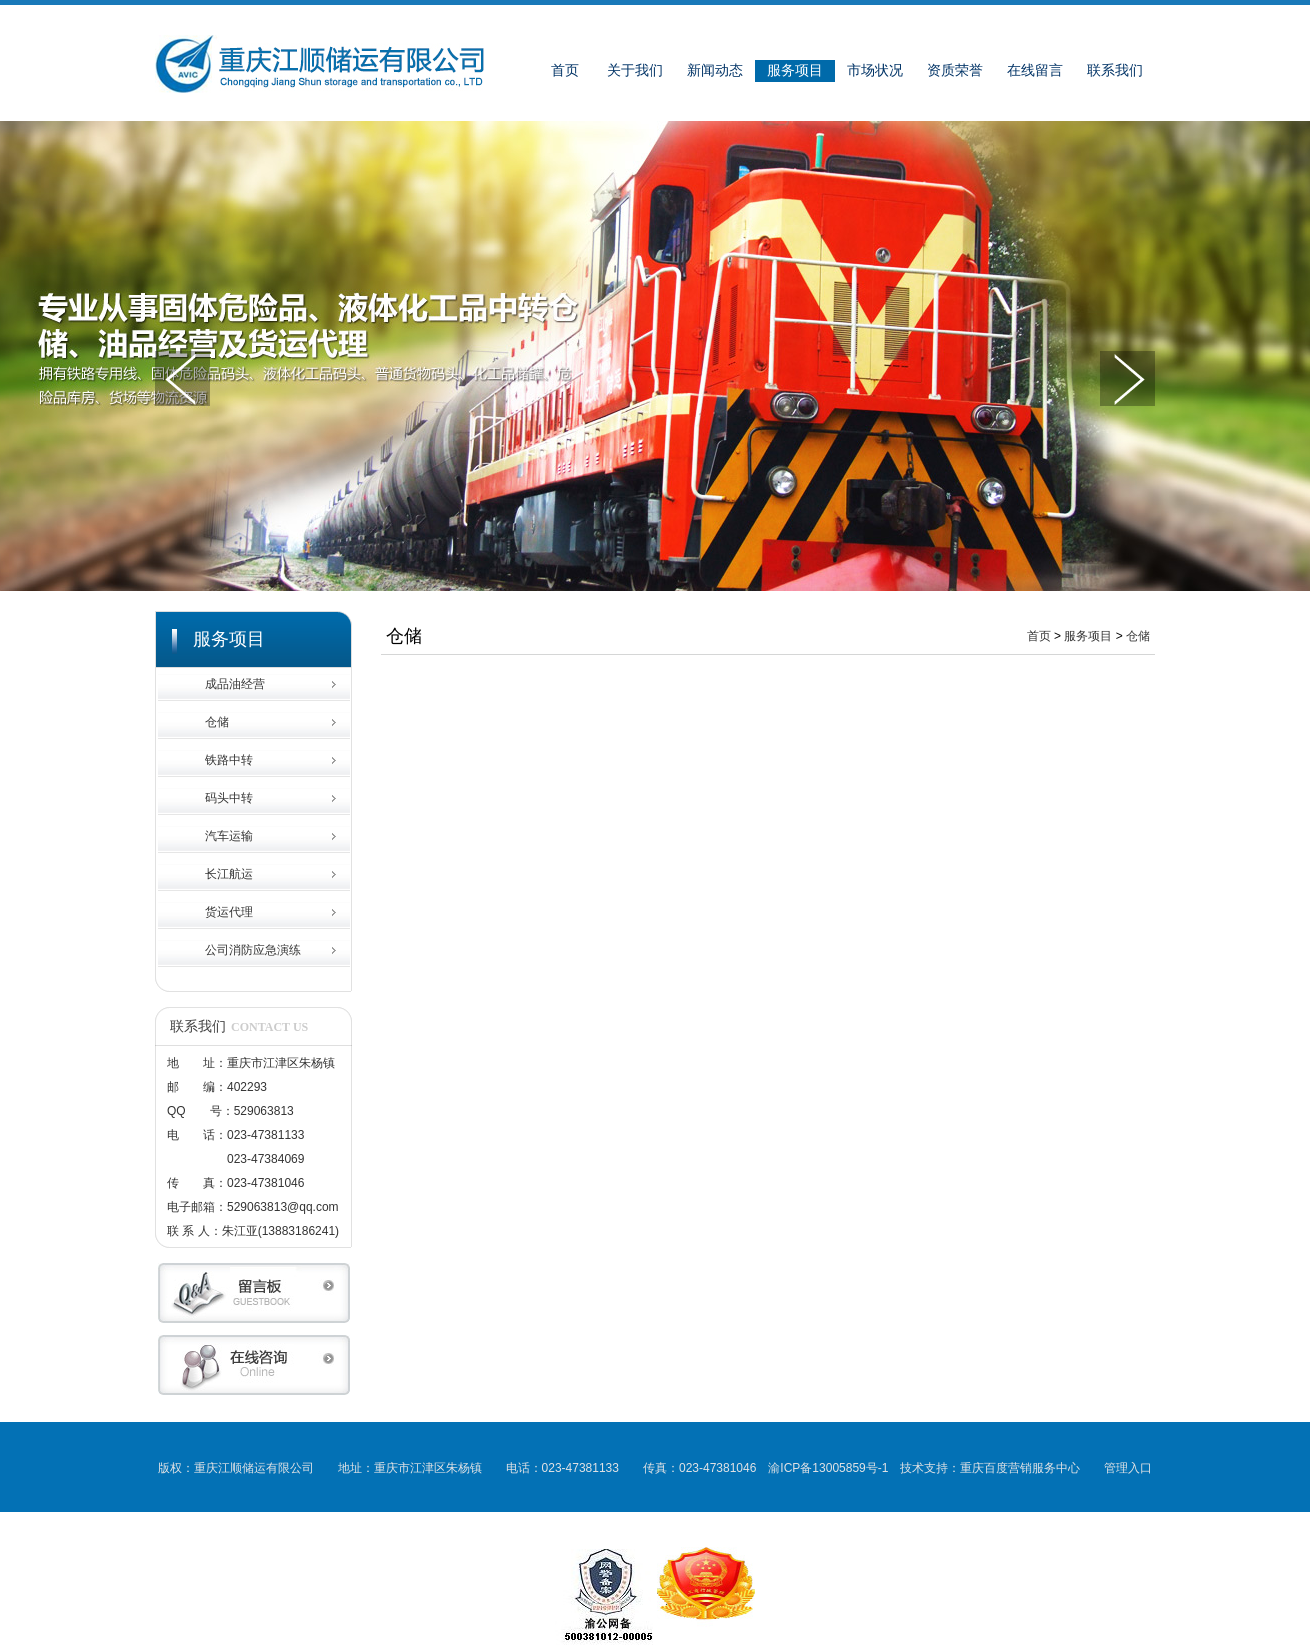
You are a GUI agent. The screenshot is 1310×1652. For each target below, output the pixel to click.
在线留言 (1035, 70)
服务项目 (795, 70)
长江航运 (229, 874)
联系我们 (1115, 70)
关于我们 (635, 70)
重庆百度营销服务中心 (1020, 1468)
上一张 (182, 378)
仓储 (217, 722)
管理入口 (1128, 1468)
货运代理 (229, 912)
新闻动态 (715, 70)
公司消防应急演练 (253, 950)
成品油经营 (235, 684)
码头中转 (229, 798)
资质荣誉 (955, 70)
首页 (565, 70)
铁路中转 (229, 760)
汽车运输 (229, 836)
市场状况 (875, 70)
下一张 (1127, 378)
